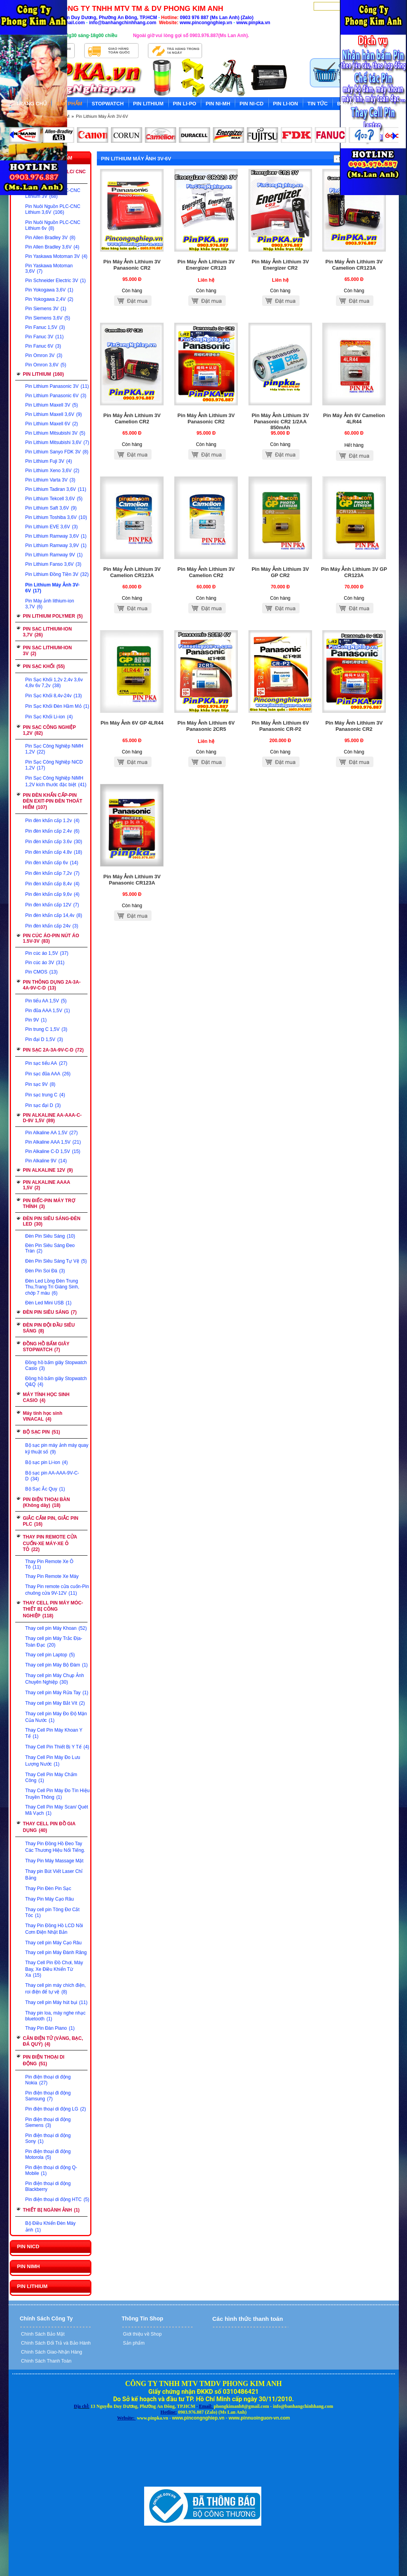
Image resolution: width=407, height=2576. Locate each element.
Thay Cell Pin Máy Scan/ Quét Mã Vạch (56, 1810)
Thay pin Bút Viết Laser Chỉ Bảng (54, 1875)
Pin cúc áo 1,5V (46, 953)
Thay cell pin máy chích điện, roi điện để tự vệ (55, 1989)
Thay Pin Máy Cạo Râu (49, 1899)
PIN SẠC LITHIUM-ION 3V (47, 650)
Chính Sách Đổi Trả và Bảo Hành (55, 2343)
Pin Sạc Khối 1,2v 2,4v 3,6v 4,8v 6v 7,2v (54, 682)
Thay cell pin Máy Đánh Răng (56, 1952)
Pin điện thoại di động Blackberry (48, 2186)
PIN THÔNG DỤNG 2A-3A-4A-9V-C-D (52, 985)
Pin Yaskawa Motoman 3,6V (49, 268)
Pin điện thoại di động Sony (48, 2138)
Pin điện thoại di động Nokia (48, 2080)
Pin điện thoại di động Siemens (48, 2122)
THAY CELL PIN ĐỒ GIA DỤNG (49, 1827)
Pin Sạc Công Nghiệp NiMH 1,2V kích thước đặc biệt (56, 781)
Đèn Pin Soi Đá (45, 1271)
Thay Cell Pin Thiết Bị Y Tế (57, 1747)
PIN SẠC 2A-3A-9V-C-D (53, 1050)
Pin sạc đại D (43, 1105)
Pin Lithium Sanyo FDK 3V (57, 452)
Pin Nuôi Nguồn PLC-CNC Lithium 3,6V (52, 209)
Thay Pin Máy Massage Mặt (54, 1861)
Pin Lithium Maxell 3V (51, 405)
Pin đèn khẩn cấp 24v (52, 926)
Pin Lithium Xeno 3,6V (52, 470)
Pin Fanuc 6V (43, 346)
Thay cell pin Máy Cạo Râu (53, 1942)
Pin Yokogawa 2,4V (49, 299)
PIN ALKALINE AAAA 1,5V (46, 1185)
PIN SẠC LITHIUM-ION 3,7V (47, 632)
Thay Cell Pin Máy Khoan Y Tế (53, 1733)
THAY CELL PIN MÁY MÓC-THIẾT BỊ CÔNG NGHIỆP (53, 1609)
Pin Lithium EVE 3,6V (51, 526)
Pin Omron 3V (43, 355)
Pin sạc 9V (40, 1084)
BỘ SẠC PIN (41, 1432)
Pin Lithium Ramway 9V (54, 555)
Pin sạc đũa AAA (48, 1074)
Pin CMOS (41, 972)
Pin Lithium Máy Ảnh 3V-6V (102, 116)
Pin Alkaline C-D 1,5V (52, 1151)
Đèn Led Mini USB (48, 1303)
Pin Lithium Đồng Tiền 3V (57, 574)
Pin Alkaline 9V (46, 1161)
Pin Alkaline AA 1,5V (51, 1132)
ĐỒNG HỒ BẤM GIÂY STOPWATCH (46, 1346)
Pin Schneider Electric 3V (55, 280)
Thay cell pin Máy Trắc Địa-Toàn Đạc (53, 1642)
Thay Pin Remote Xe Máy (52, 1576)
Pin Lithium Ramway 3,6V (56, 536)
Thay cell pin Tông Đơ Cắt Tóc (52, 1912)
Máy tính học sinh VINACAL (42, 1416)
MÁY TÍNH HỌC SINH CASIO (46, 1397)
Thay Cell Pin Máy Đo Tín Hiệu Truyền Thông (57, 1794)
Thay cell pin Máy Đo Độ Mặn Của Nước (56, 1717)
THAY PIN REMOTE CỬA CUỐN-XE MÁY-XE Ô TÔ (50, 1543)
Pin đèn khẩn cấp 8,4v (52, 883)
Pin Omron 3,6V (45, 365)
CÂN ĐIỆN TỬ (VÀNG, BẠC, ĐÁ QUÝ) (53, 2041)
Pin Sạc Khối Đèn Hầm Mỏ (57, 706)
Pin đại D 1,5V (44, 1039)
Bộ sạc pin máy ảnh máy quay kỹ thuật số (57, 1449)
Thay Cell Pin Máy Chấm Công (51, 1777)
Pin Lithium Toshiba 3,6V (56, 517)
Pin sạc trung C (45, 1095)
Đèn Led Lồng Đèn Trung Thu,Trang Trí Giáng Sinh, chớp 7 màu (52, 1287)
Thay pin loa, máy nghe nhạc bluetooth (55, 2016)
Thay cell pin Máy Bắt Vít (55, 1703)
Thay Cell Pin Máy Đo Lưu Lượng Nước (52, 1761)
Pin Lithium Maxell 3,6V (53, 414)
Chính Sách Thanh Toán (45, 2361)
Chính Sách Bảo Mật (42, 2334)
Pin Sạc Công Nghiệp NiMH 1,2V (54, 749)
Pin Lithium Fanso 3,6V (53, 564)
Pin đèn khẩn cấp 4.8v (53, 852)
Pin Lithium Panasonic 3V (57, 386)
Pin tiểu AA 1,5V (46, 1001)
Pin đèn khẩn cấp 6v (52, 862)
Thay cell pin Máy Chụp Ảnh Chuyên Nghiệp (54, 1679)
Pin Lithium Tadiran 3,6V (55, 489)
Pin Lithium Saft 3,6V (51, 508)
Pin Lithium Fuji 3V (48, 461)
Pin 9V (36, 1020)
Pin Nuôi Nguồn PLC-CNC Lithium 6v (52, 225)
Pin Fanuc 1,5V (45, 327)
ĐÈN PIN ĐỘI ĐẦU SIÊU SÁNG (49, 1328)
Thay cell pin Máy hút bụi (56, 2002)
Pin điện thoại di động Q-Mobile (51, 2170)
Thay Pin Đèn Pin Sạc (48, 1888)
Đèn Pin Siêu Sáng (50, 1236)
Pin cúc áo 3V (44, 962)
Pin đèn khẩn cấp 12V (52, 905)
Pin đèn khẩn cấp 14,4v (53, 915)
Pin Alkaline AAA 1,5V (53, 1142)
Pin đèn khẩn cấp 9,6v (52, 894)
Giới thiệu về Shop (142, 2334)
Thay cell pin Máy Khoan (56, 1628)
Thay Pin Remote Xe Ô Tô (49, 1564)
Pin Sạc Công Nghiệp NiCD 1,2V (54, 765)
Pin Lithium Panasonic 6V (55, 395)
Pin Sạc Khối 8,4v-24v (53, 695)
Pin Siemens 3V (45, 308)
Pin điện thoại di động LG (55, 2109)
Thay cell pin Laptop (50, 1655)
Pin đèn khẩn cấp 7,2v (52, 873)
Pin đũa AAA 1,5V (47, 1010)
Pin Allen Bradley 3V (50, 237)
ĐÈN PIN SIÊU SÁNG (50, 1312)
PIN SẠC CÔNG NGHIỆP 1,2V (49, 730)
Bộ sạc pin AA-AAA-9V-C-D (52, 1476)
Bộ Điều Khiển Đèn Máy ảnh (50, 2227)
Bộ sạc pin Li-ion (46, 1462)
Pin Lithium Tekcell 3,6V (54, 498)
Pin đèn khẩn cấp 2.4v (52, 831)
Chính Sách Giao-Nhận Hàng (51, 2352)
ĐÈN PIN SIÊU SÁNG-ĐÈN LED (51, 1221)
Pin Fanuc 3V (44, 336)
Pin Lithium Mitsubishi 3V (55, 433)
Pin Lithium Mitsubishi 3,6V (57, 442)
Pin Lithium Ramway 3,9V (56, 545)
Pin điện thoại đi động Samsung (48, 2096)
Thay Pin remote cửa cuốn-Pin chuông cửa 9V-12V (57, 1590)
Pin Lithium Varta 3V (50, 480)
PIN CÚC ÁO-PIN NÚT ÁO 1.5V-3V (51, 938)
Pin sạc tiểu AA (46, 1063)
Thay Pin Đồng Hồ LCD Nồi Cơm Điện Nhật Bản (54, 1929)
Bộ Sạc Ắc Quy (45, 1489)
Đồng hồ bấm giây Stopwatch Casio (56, 1365)
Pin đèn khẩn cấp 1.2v (52, 820)
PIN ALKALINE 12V (48, 1170)
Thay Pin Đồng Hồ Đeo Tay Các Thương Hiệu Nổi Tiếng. (55, 1847)
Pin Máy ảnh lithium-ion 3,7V (49, 603)
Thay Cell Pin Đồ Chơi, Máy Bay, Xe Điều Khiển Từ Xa (54, 1969)
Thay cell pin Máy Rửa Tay (57, 1692)
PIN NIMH (28, 2266)
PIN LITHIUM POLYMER (53, 616)
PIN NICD (28, 2246)
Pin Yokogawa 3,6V (49, 290)
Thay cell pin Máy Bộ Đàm (56, 1665)
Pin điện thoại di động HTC (57, 2199)
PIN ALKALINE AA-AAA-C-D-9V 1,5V (52, 1117)
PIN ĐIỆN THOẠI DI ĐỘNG (43, 2060)
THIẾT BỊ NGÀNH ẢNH (51, 2210)
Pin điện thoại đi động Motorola (48, 2154)
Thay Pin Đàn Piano (50, 2028)
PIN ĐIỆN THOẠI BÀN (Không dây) (46, 1502)
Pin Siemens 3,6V (47, 318)
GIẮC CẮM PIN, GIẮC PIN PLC (51, 1521)
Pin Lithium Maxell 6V (51, 423)
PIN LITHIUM (43, 374)
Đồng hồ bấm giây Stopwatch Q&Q (56, 1381)
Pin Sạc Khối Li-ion (49, 717)
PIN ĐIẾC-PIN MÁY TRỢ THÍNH (49, 1203)
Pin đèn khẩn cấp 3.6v (53, 841)
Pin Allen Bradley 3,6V (52, 247)
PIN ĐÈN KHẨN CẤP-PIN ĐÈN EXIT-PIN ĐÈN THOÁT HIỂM (52, 801)
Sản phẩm (133, 2343)
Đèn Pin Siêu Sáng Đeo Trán (50, 1248)
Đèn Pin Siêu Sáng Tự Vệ (56, 1261)
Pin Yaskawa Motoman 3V (56, 256)
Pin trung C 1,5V (46, 1029)
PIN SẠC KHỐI (44, 666)
